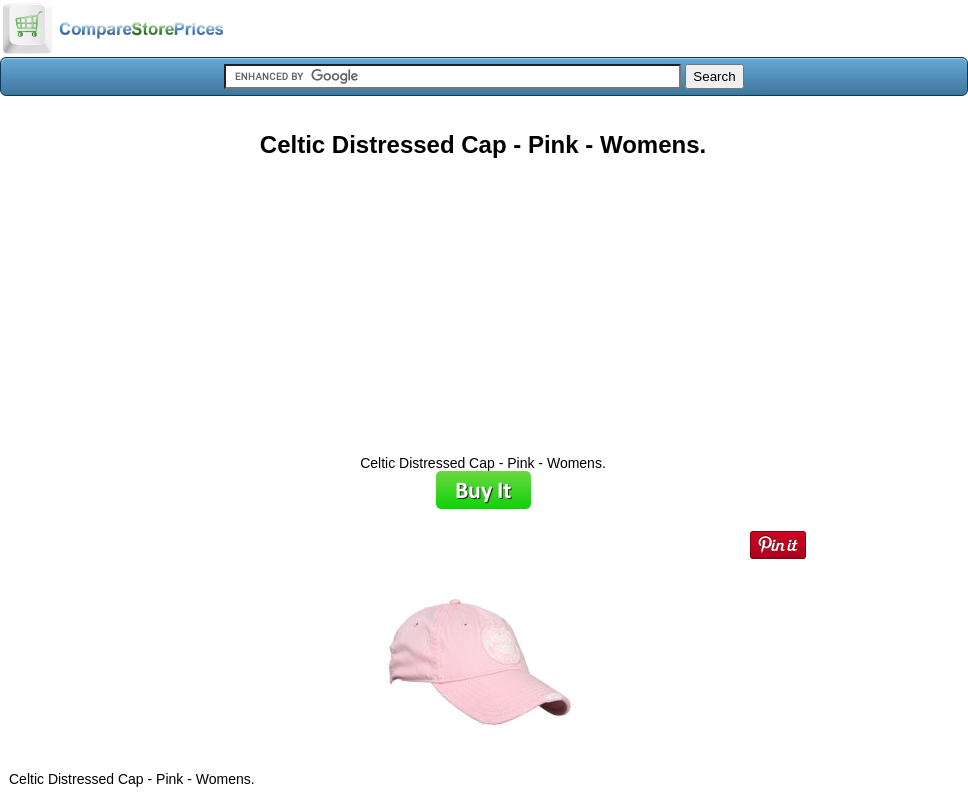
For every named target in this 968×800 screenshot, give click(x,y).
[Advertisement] (483, 299)
